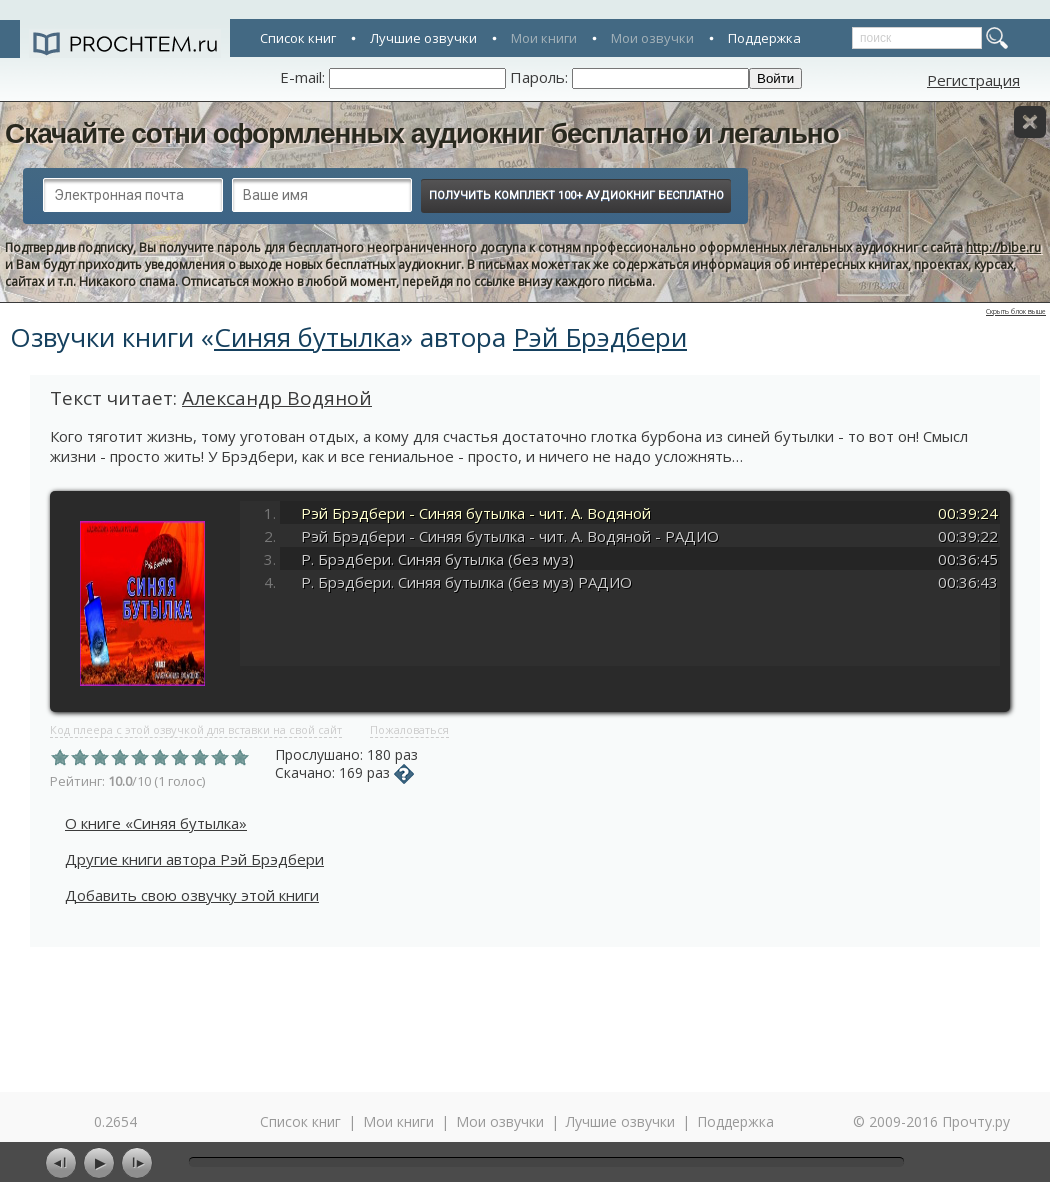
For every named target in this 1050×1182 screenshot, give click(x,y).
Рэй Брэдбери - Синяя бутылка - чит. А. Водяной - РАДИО (510, 536)
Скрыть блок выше (1016, 311)
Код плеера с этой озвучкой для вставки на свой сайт (196, 729)
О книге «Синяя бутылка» (156, 823)
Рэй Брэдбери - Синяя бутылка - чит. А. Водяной (476, 513)
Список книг (298, 38)
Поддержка (764, 38)
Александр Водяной (277, 398)
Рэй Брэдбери (600, 337)
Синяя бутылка (307, 337)
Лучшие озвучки (423, 38)
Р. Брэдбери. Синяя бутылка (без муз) (437, 559)
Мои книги (544, 38)
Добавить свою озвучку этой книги (192, 895)
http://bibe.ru (1003, 247)
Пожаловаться (409, 729)
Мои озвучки (652, 38)
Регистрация (973, 80)
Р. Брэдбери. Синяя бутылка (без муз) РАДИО (466, 582)
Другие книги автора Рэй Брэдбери (194, 859)
